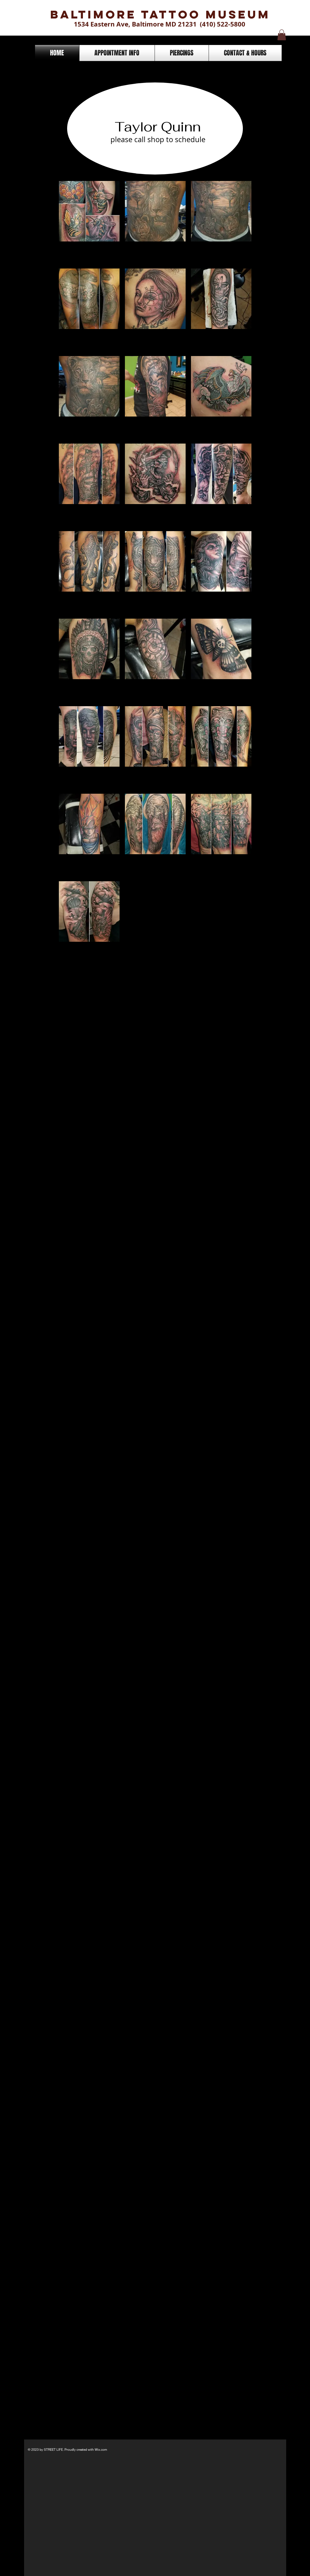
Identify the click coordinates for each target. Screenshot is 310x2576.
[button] (281, 34)
